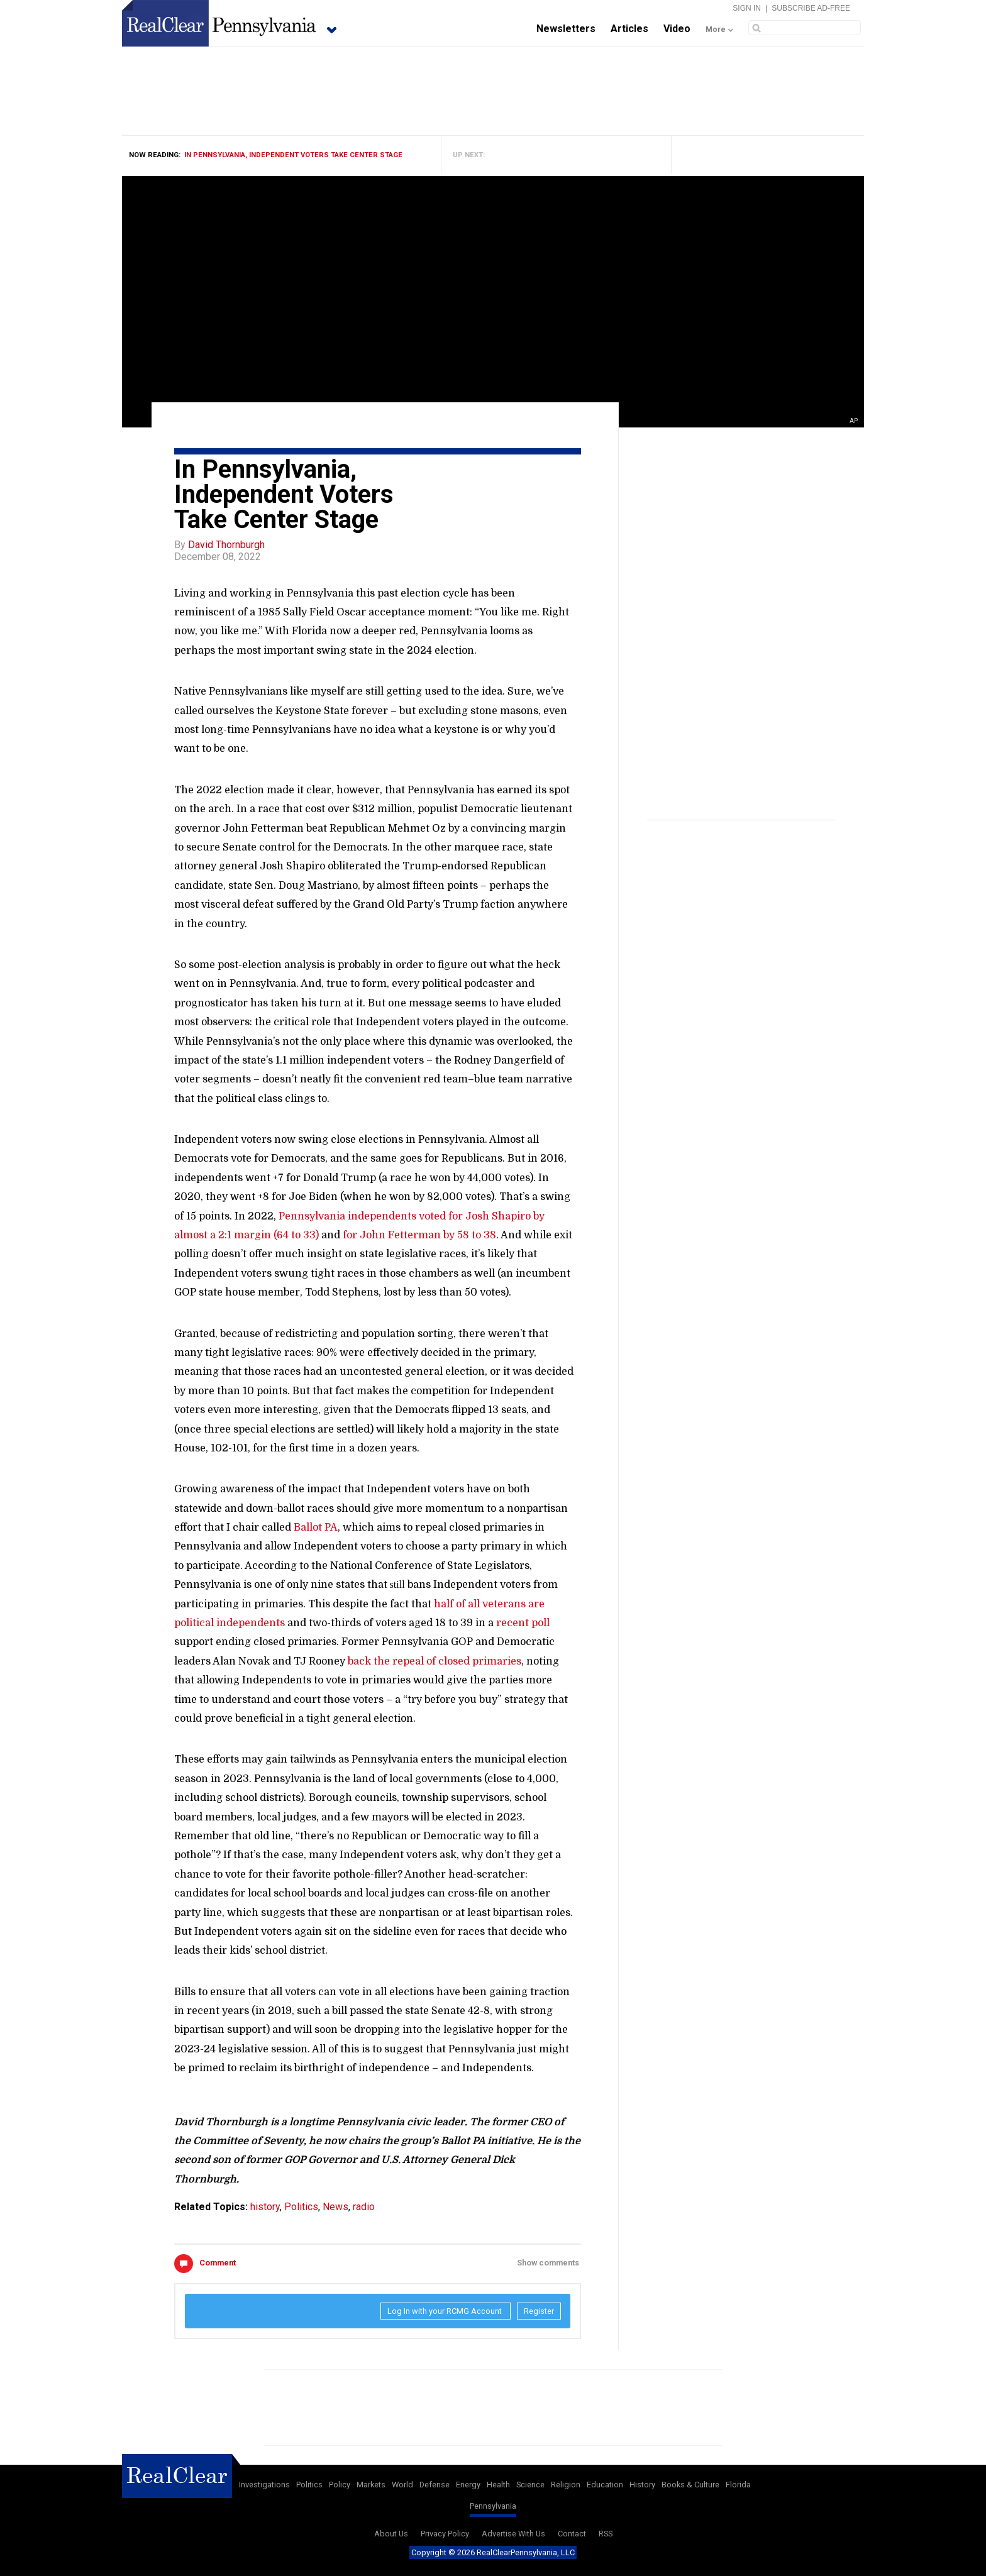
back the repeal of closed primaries (434, 1661)
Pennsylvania (493, 2506)
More (716, 29)
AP (854, 420)
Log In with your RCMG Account (445, 2311)
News (335, 2207)
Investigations (264, 2484)
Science (530, 2484)
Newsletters (565, 29)
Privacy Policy (445, 2533)
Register (539, 2311)
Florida (738, 2484)
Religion (565, 2484)
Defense (434, 2484)
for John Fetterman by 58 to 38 (419, 1235)
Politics (301, 2207)
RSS (605, 2533)
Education (605, 2484)
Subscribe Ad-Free (811, 8)
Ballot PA (316, 1527)
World (402, 2484)
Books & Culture (690, 2484)
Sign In (747, 8)
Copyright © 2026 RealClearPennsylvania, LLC (493, 2552)
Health (498, 2484)
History (642, 2484)
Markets (371, 2484)
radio (364, 2207)
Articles (629, 29)
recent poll (523, 1623)
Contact (572, 2533)
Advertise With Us (513, 2533)
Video (676, 29)
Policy (339, 2484)
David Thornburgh (226, 545)
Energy (468, 2484)
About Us (391, 2533)
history (265, 2207)
